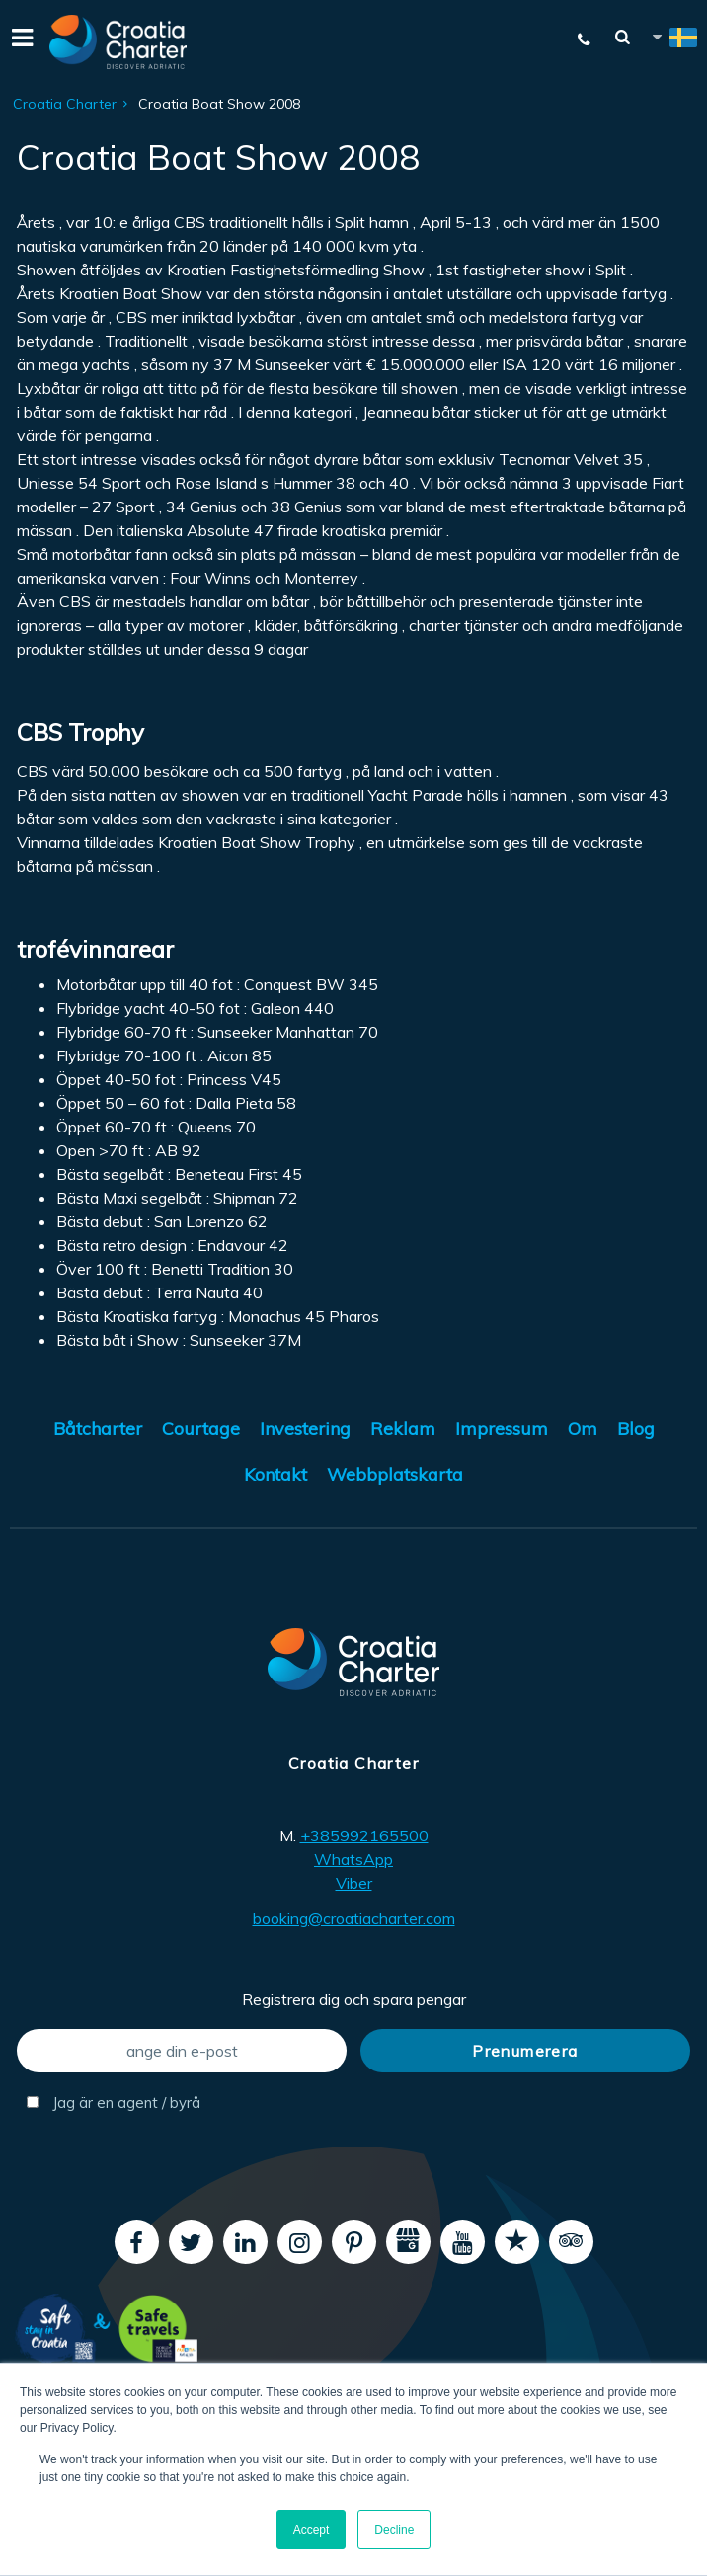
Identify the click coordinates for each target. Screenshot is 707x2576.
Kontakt (275, 1474)
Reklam (402, 1428)
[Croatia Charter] (118, 42)
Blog (636, 1428)
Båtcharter (97, 1428)
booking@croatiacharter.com (354, 1918)
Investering (305, 1428)
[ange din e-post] (182, 2050)
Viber (354, 1883)
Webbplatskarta (395, 1474)
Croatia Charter (65, 104)
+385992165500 (364, 1835)
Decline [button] (394, 2530)
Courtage (201, 1428)
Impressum (501, 1428)
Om (582, 1428)
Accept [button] (311, 2530)
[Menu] (19, 42)
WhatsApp (353, 1859)
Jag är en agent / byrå (113, 2102)
